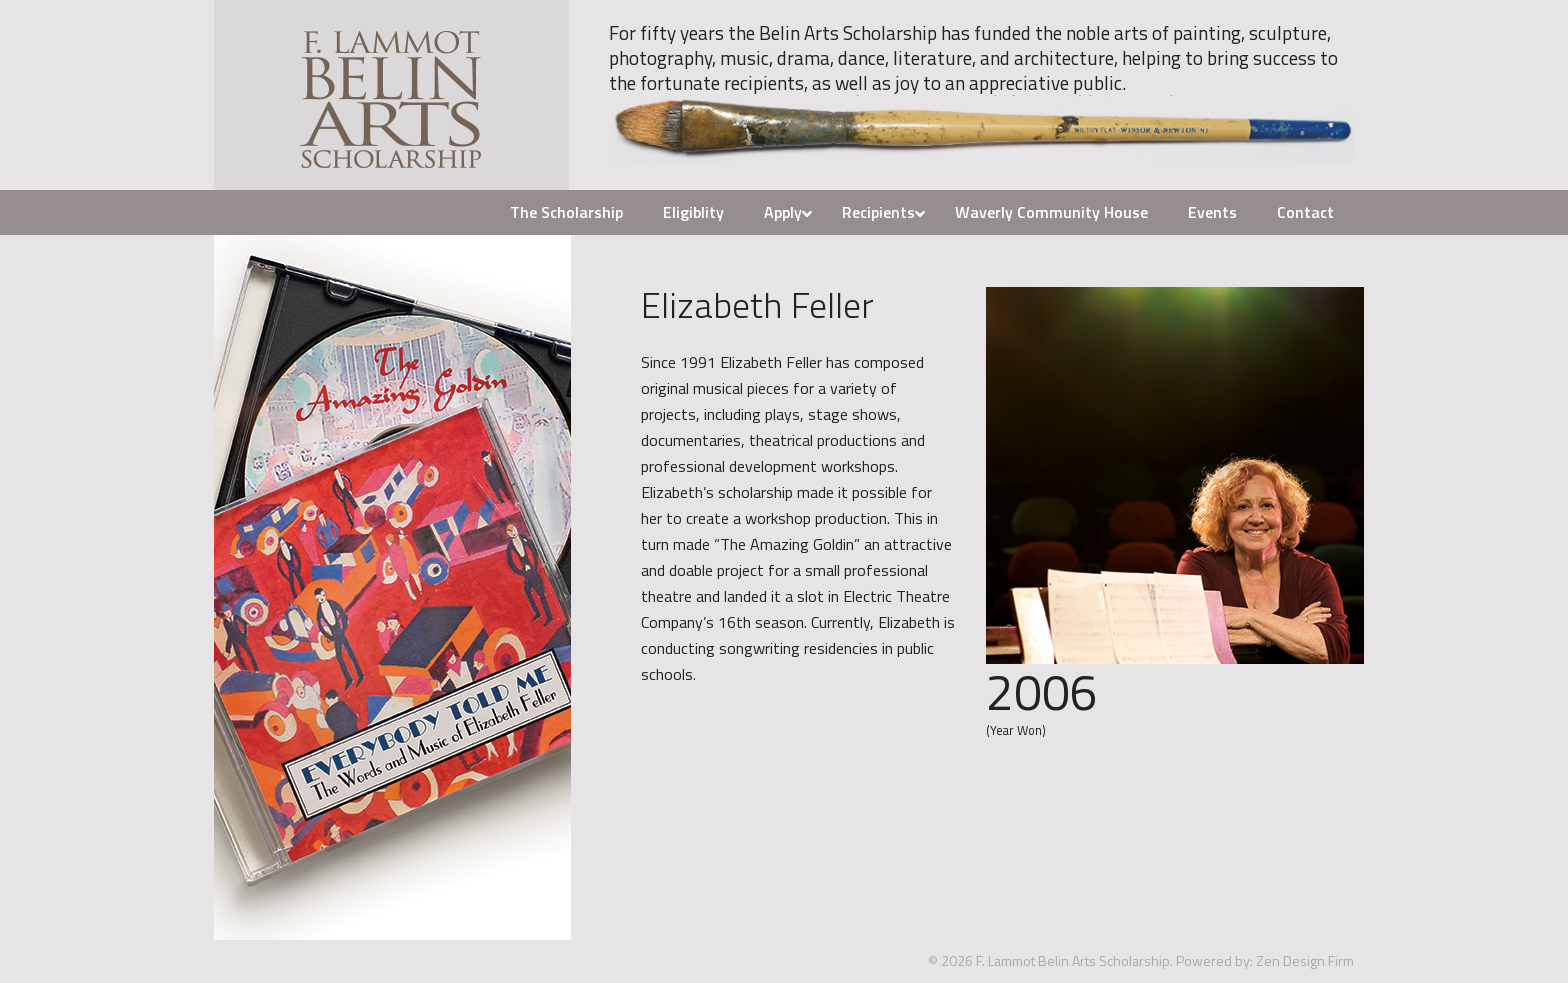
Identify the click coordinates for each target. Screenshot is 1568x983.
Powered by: (1214, 960)
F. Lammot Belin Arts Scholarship (391, 95)
